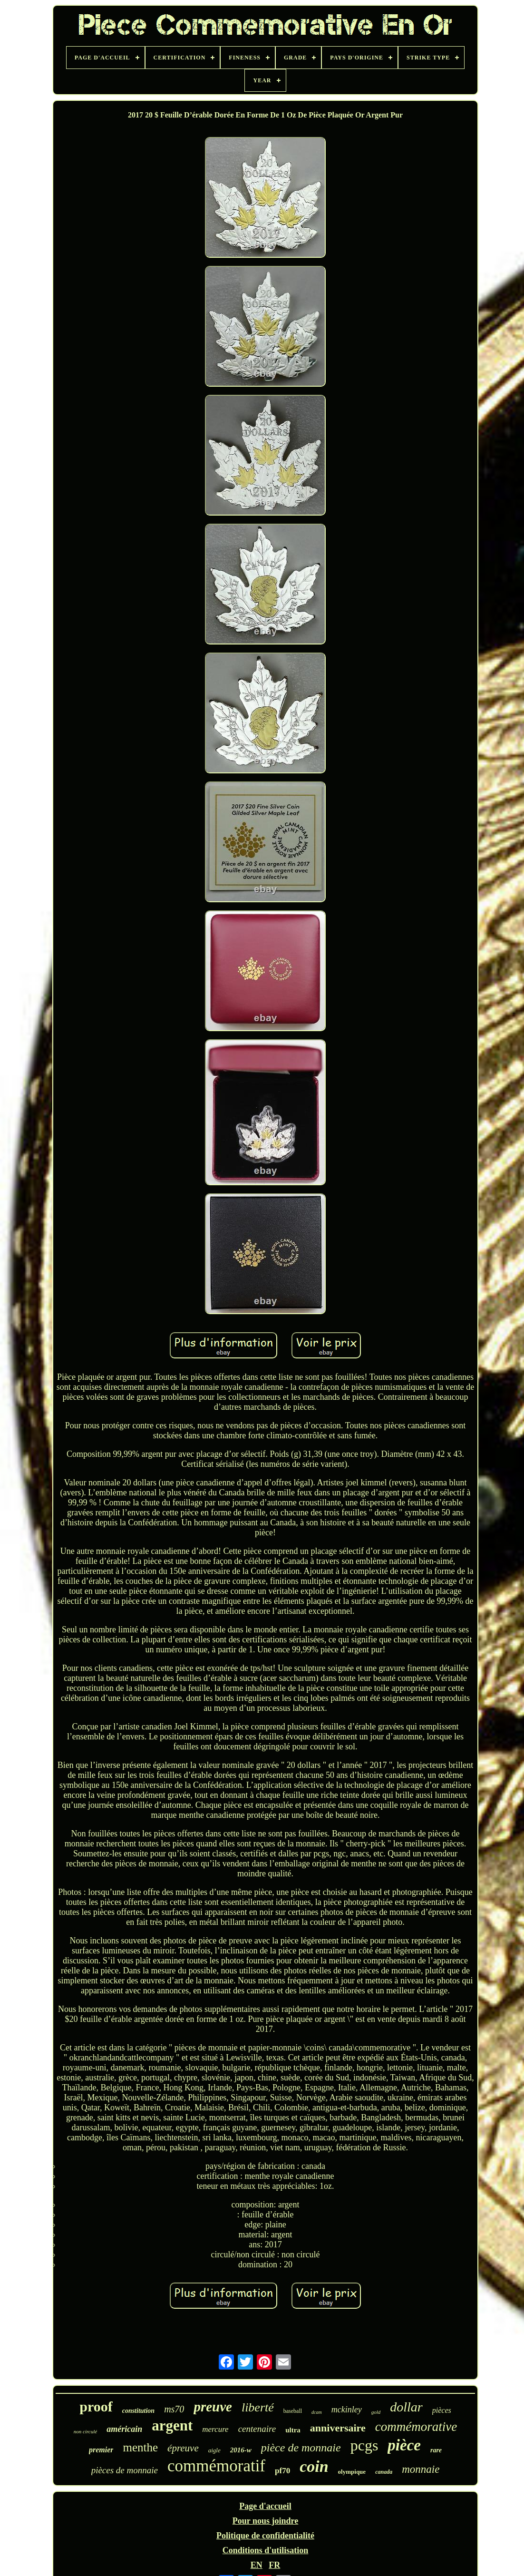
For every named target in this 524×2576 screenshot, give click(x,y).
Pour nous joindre (265, 2521)
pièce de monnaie (301, 2447)
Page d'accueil (265, 2506)
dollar (406, 2407)
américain (124, 2429)
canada (383, 2472)
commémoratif (216, 2466)
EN (256, 2565)
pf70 (282, 2470)
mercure (215, 2429)
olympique (352, 2471)
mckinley (346, 2409)
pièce (404, 2445)
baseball (292, 2411)
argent (172, 2425)
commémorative (416, 2427)
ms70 (174, 2409)
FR (274, 2565)
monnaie (420, 2469)
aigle (214, 2450)
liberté (258, 2407)
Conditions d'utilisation (266, 2550)
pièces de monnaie (124, 2470)
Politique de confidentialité (265, 2535)
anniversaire (338, 2428)
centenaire (257, 2429)
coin (314, 2466)
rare (436, 2450)
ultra (293, 2430)
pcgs (364, 2445)
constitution (138, 2410)
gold (376, 2412)
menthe (140, 2447)
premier (101, 2450)
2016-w (241, 2450)
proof (95, 2406)
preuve (213, 2406)
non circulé (85, 2431)
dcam (316, 2412)
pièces (441, 2410)
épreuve (183, 2448)
